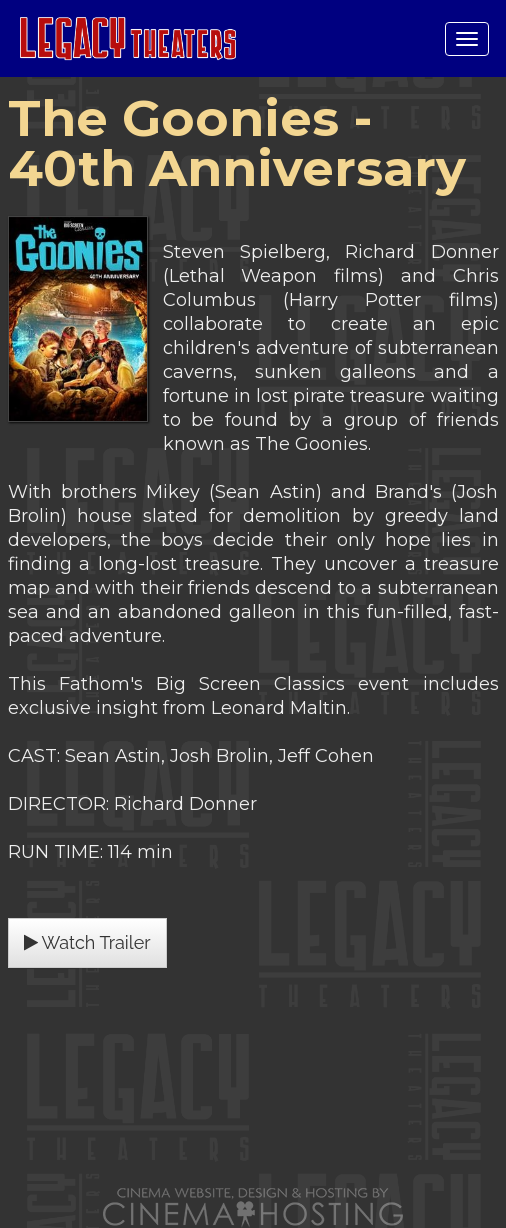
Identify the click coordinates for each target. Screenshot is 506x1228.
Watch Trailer (87, 942)
